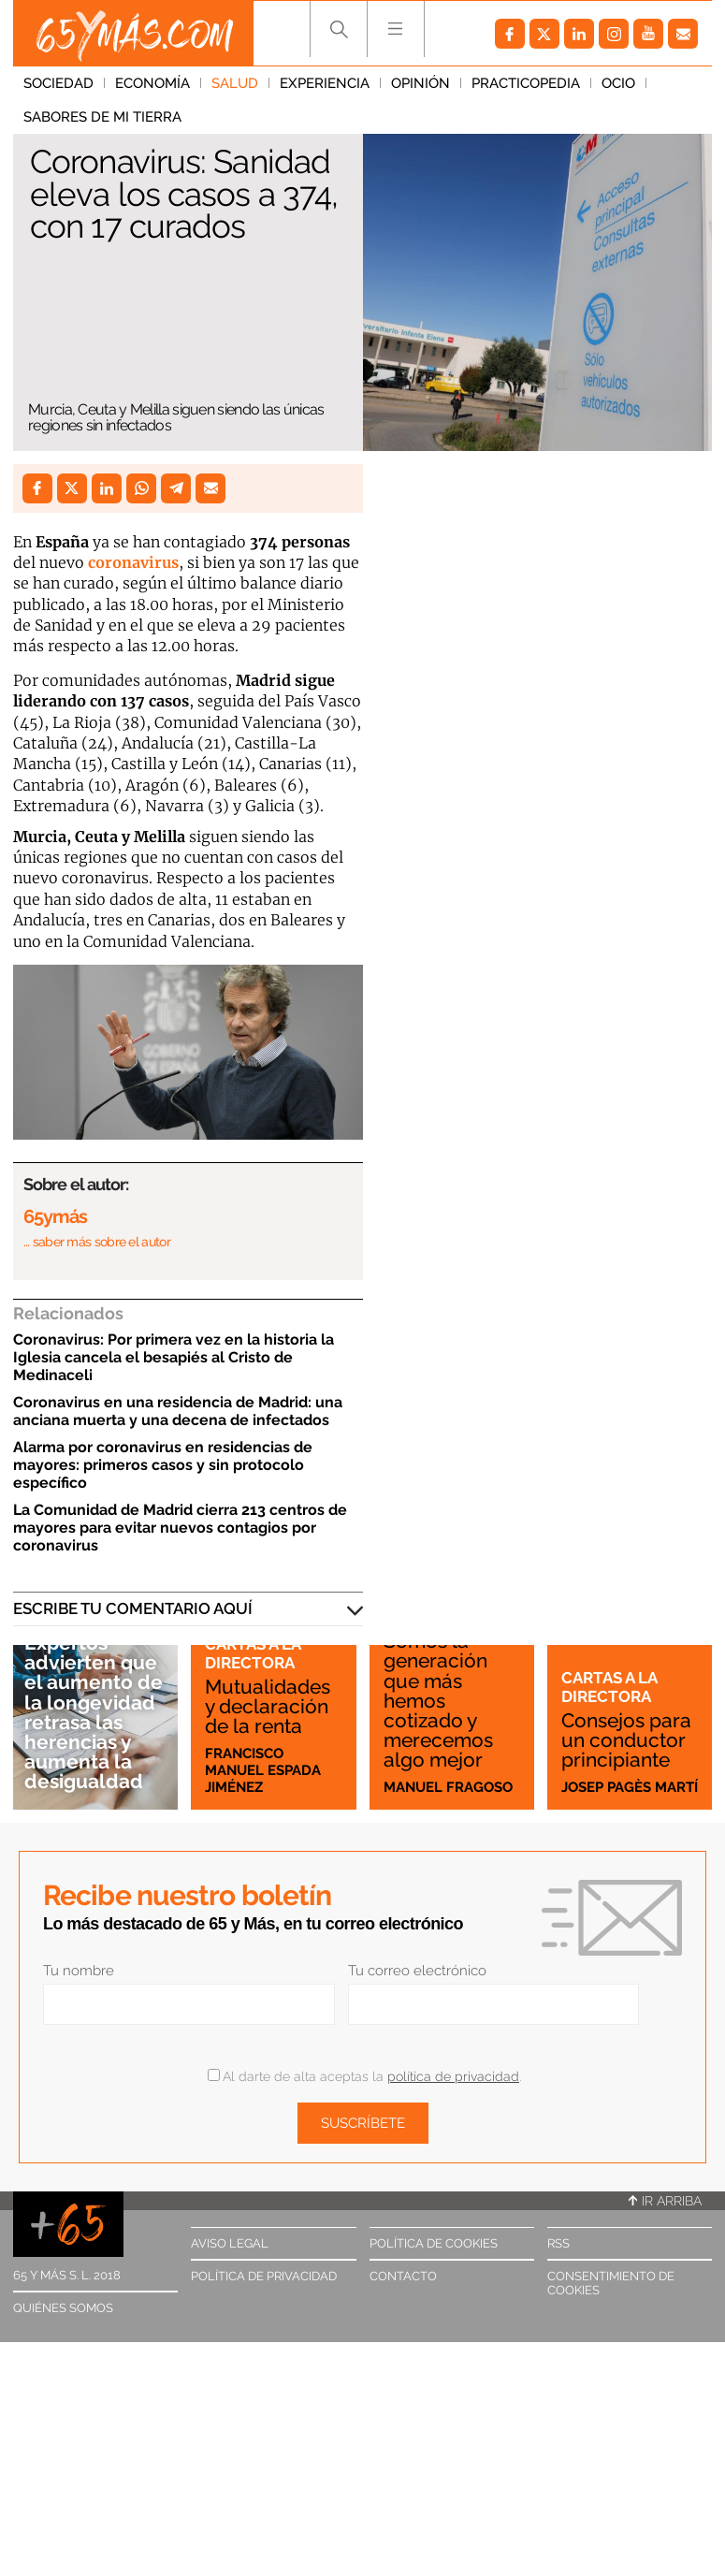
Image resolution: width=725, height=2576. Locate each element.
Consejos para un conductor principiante (626, 1740)
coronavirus (133, 562)
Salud (234, 83)
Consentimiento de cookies (610, 2283)
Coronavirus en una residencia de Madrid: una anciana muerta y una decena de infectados (177, 1411)
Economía (152, 83)
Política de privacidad (264, 2276)
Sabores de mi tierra (102, 117)
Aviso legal (229, 2243)
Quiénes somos (63, 2308)
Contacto (403, 2276)
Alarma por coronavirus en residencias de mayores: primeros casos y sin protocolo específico (162, 1465)
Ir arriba (665, 2200)
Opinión (420, 83)
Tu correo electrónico (417, 1970)
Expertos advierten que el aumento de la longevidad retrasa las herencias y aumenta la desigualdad (93, 1712)
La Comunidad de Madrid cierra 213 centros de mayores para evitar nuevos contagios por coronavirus (180, 1527)
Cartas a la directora (252, 1653)
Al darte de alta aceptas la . (364, 2076)
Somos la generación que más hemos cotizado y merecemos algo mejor (438, 1700)
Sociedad (58, 83)
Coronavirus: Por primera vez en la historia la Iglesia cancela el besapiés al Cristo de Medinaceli (173, 1357)
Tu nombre (78, 1970)
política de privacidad (453, 2076)
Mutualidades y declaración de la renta (267, 1706)
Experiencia (325, 83)
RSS (558, 2243)
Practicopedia (525, 83)
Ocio (618, 83)
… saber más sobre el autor (96, 1241)
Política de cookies (434, 2243)
